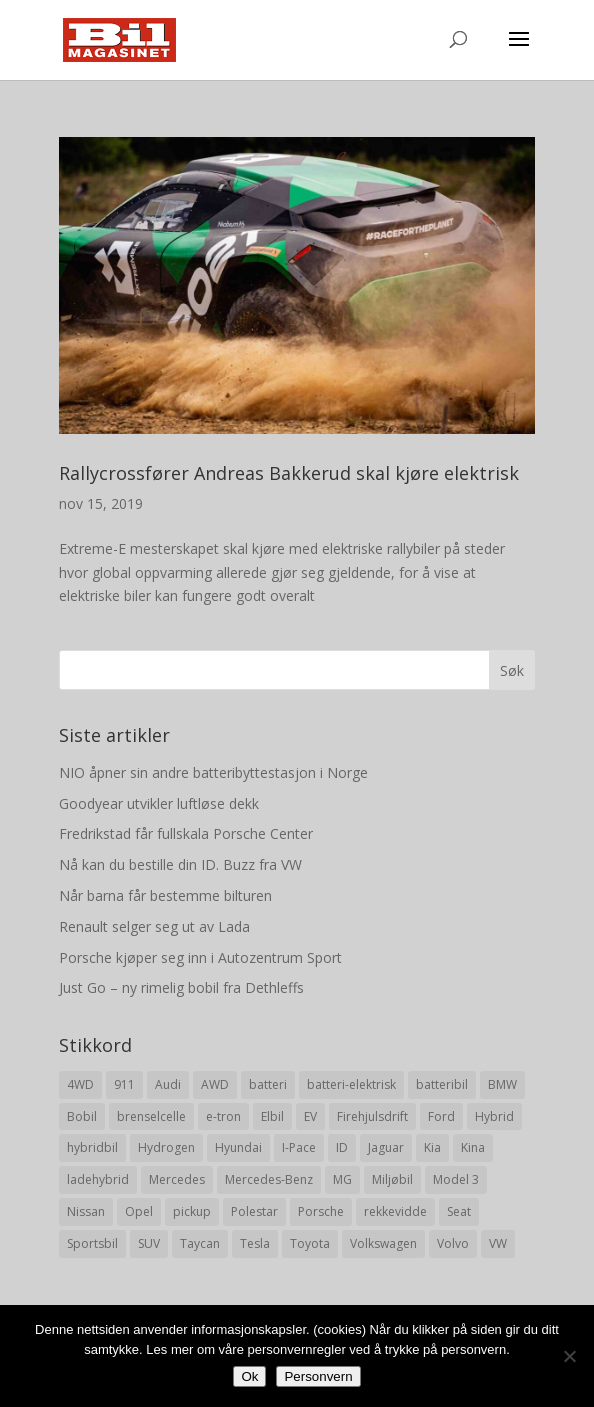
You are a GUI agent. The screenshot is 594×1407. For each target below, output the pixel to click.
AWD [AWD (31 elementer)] (215, 1084)
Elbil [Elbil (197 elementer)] (272, 1116)
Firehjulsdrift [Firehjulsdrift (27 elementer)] (372, 1116)
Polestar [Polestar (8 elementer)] (254, 1211)
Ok (249, 1376)
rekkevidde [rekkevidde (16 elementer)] (395, 1211)
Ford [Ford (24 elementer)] (441, 1116)
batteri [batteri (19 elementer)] (268, 1084)
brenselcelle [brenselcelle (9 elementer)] (151, 1116)
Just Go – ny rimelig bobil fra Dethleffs (181, 987)
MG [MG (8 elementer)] (342, 1179)
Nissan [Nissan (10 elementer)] (86, 1211)
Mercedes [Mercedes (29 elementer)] (177, 1179)
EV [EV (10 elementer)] (310, 1116)
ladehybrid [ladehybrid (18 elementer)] (98, 1179)
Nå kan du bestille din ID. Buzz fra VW (180, 864)
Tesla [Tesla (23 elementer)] (255, 1243)
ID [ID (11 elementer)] (342, 1147)
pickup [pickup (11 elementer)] (192, 1211)
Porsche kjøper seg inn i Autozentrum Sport (200, 957)
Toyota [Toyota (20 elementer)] (310, 1243)
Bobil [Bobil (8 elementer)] (82, 1116)
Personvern (318, 1376)
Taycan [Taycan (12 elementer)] (200, 1243)
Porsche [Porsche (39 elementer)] (321, 1211)
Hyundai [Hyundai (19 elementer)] (238, 1147)
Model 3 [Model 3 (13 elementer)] (456, 1179)
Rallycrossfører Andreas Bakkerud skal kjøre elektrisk (289, 473)
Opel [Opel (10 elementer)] (139, 1211)
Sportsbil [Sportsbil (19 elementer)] (92, 1243)
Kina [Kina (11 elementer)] (473, 1147)
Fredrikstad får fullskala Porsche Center (186, 833)
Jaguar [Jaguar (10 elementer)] (386, 1147)
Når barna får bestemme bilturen (165, 895)
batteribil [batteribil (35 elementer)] (442, 1084)
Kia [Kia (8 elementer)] (432, 1147)
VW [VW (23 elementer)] (498, 1243)
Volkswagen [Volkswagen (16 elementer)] (383, 1243)
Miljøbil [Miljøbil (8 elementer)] (392, 1179)
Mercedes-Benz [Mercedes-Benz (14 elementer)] (269, 1179)
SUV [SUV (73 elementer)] (149, 1243)
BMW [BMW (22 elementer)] (502, 1084)
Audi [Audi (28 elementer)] (168, 1084)
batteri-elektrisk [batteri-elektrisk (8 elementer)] (351, 1084)
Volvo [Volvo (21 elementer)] (453, 1243)
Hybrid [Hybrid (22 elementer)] (494, 1116)
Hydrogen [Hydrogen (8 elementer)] (166, 1147)
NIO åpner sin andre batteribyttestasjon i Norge (213, 772)
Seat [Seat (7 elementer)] (459, 1211)
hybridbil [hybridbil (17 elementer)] (92, 1147)
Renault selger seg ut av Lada (154, 926)
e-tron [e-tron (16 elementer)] (223, 1116)
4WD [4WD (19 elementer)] (80, 1084)
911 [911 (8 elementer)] (124, 1084)
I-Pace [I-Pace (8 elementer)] (299, 1147)
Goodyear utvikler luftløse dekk (159, 803)
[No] (569, 1356)
